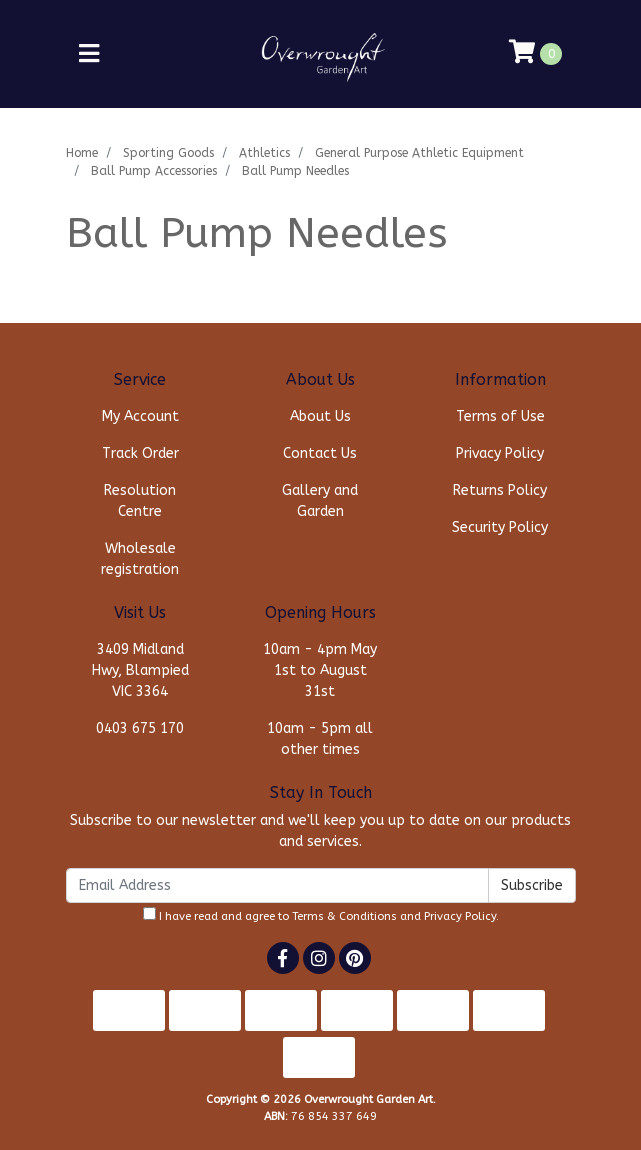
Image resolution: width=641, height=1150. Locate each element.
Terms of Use (500, 416)
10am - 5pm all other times (320, 739)
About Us (320, 416)
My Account (140, 416)
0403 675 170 (140, 728)
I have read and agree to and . (321, 915)
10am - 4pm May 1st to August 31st (320, 670)
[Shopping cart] (535, 54)
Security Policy (500, 527)
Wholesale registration (140, 559)
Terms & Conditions (344, 916)
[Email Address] (277, 885)
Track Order (140, 453)
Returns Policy (500, 490)
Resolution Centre (140, 501)
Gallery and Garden (320, 501)
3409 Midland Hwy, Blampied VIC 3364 (140, 670)
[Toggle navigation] (89, 54)
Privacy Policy (500, 453)
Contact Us (320, 453)
